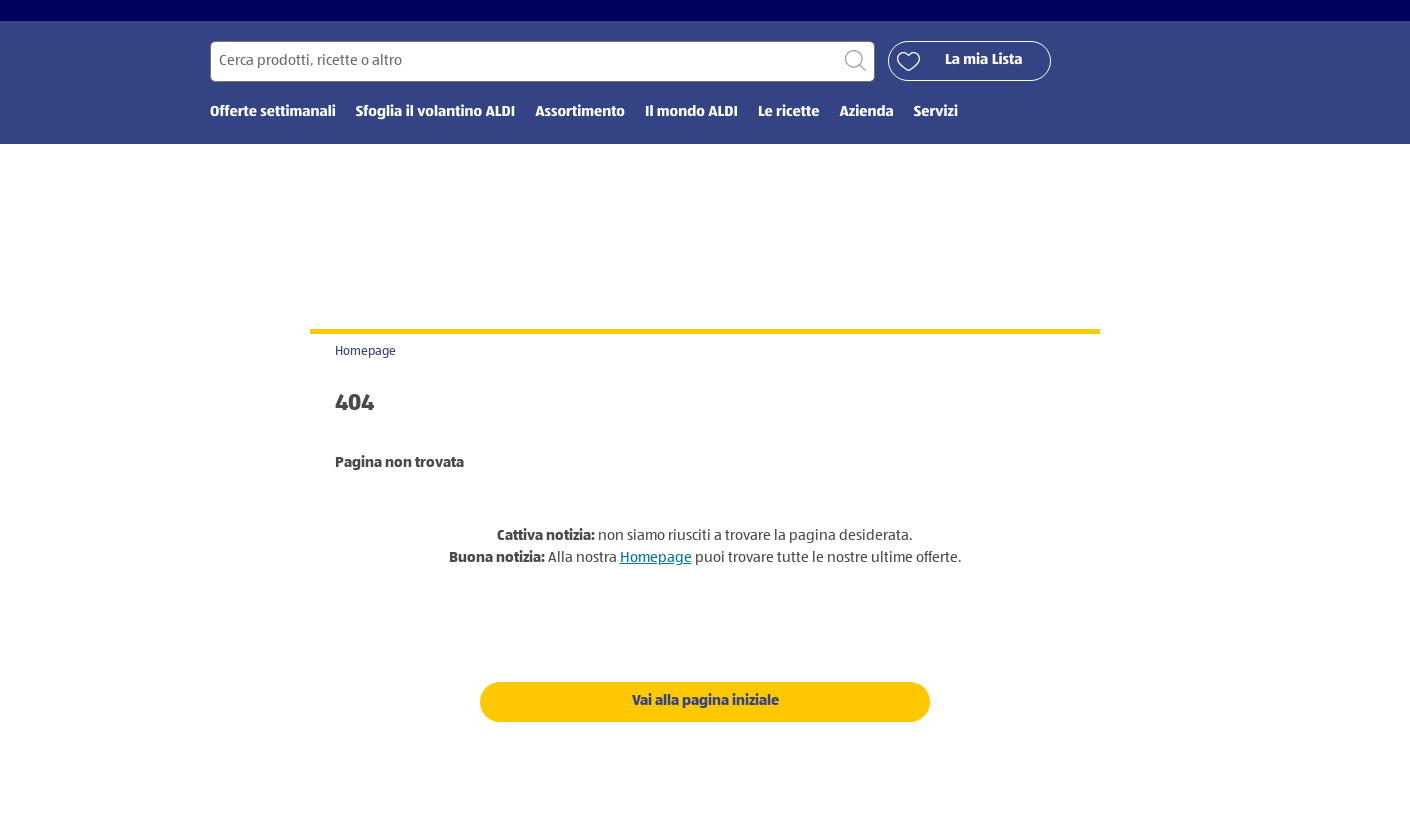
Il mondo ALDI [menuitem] (691, 127)
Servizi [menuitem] (936, 127)
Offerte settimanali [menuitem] (273, 127)
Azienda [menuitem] (866, 127)
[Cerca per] (542, 76)
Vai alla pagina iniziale (705, 715)
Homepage (365, 366)
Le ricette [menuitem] (789, 127)
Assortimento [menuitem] (580, 127)
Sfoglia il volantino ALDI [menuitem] (435, 127)
